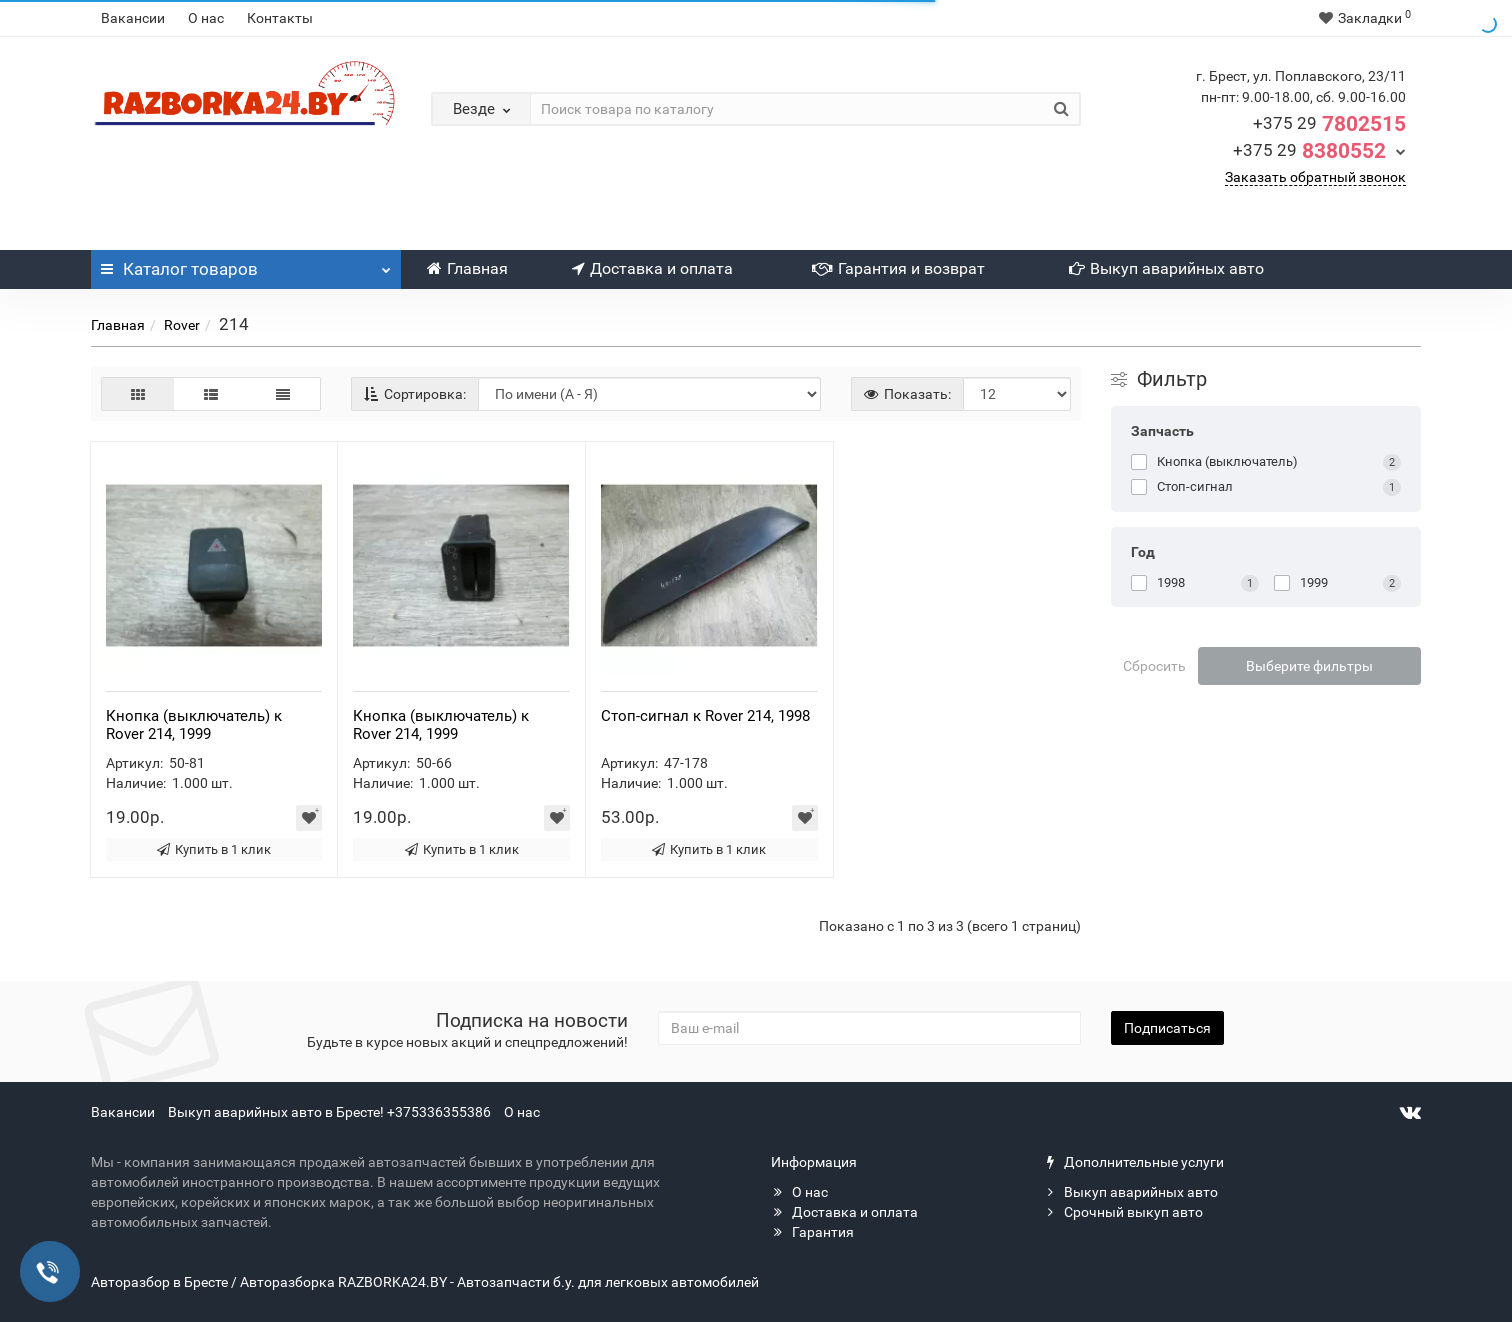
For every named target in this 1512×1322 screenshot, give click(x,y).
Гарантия (812, 1232)
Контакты (280, 18)
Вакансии (133, 18)
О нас (206, 18)
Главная (467, 268)
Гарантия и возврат (898, 268)
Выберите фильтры (1309, 666)
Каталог (246, 264)
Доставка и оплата (652, 268)
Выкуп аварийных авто (1166, 268)
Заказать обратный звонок (1315, 177)
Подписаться (1167, 1028)
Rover (182, 325)
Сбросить (1154, 666)
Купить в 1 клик (214, 849)
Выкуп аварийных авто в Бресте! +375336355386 (329, 1112)
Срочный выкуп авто (1123, 1212)
